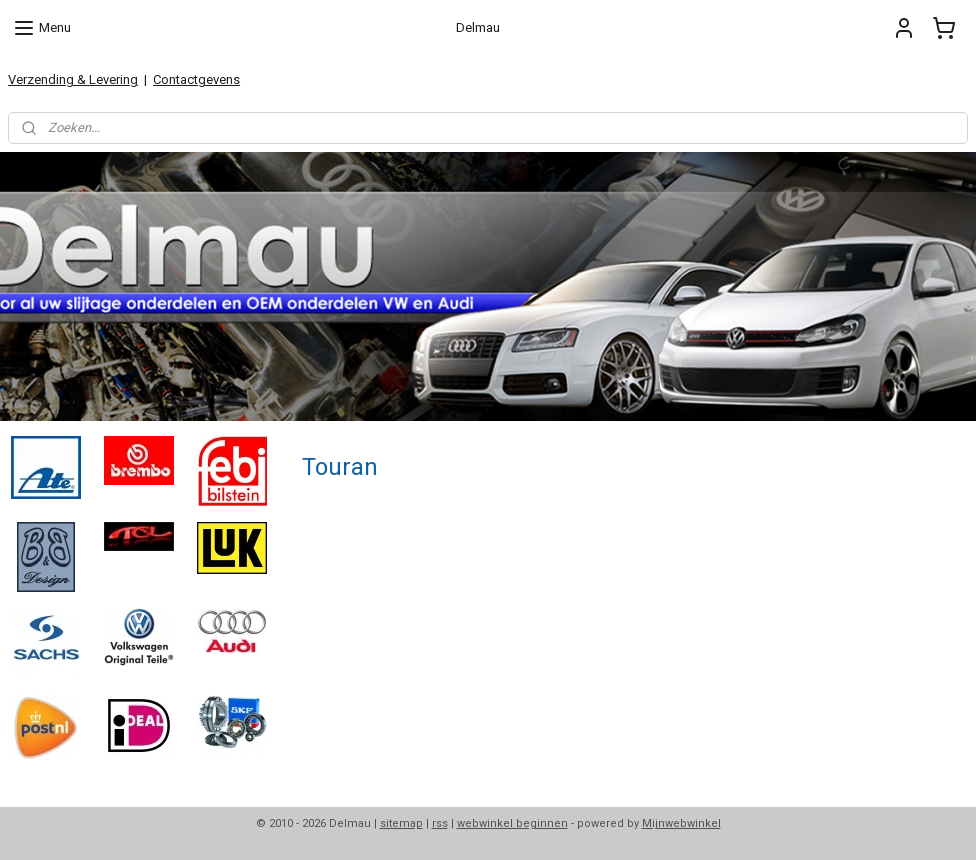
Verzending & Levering (73, 79)
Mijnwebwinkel (681, 823)
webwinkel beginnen (512, 823)
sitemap (401, 823)
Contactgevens (196, 79)
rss (440, 823)
